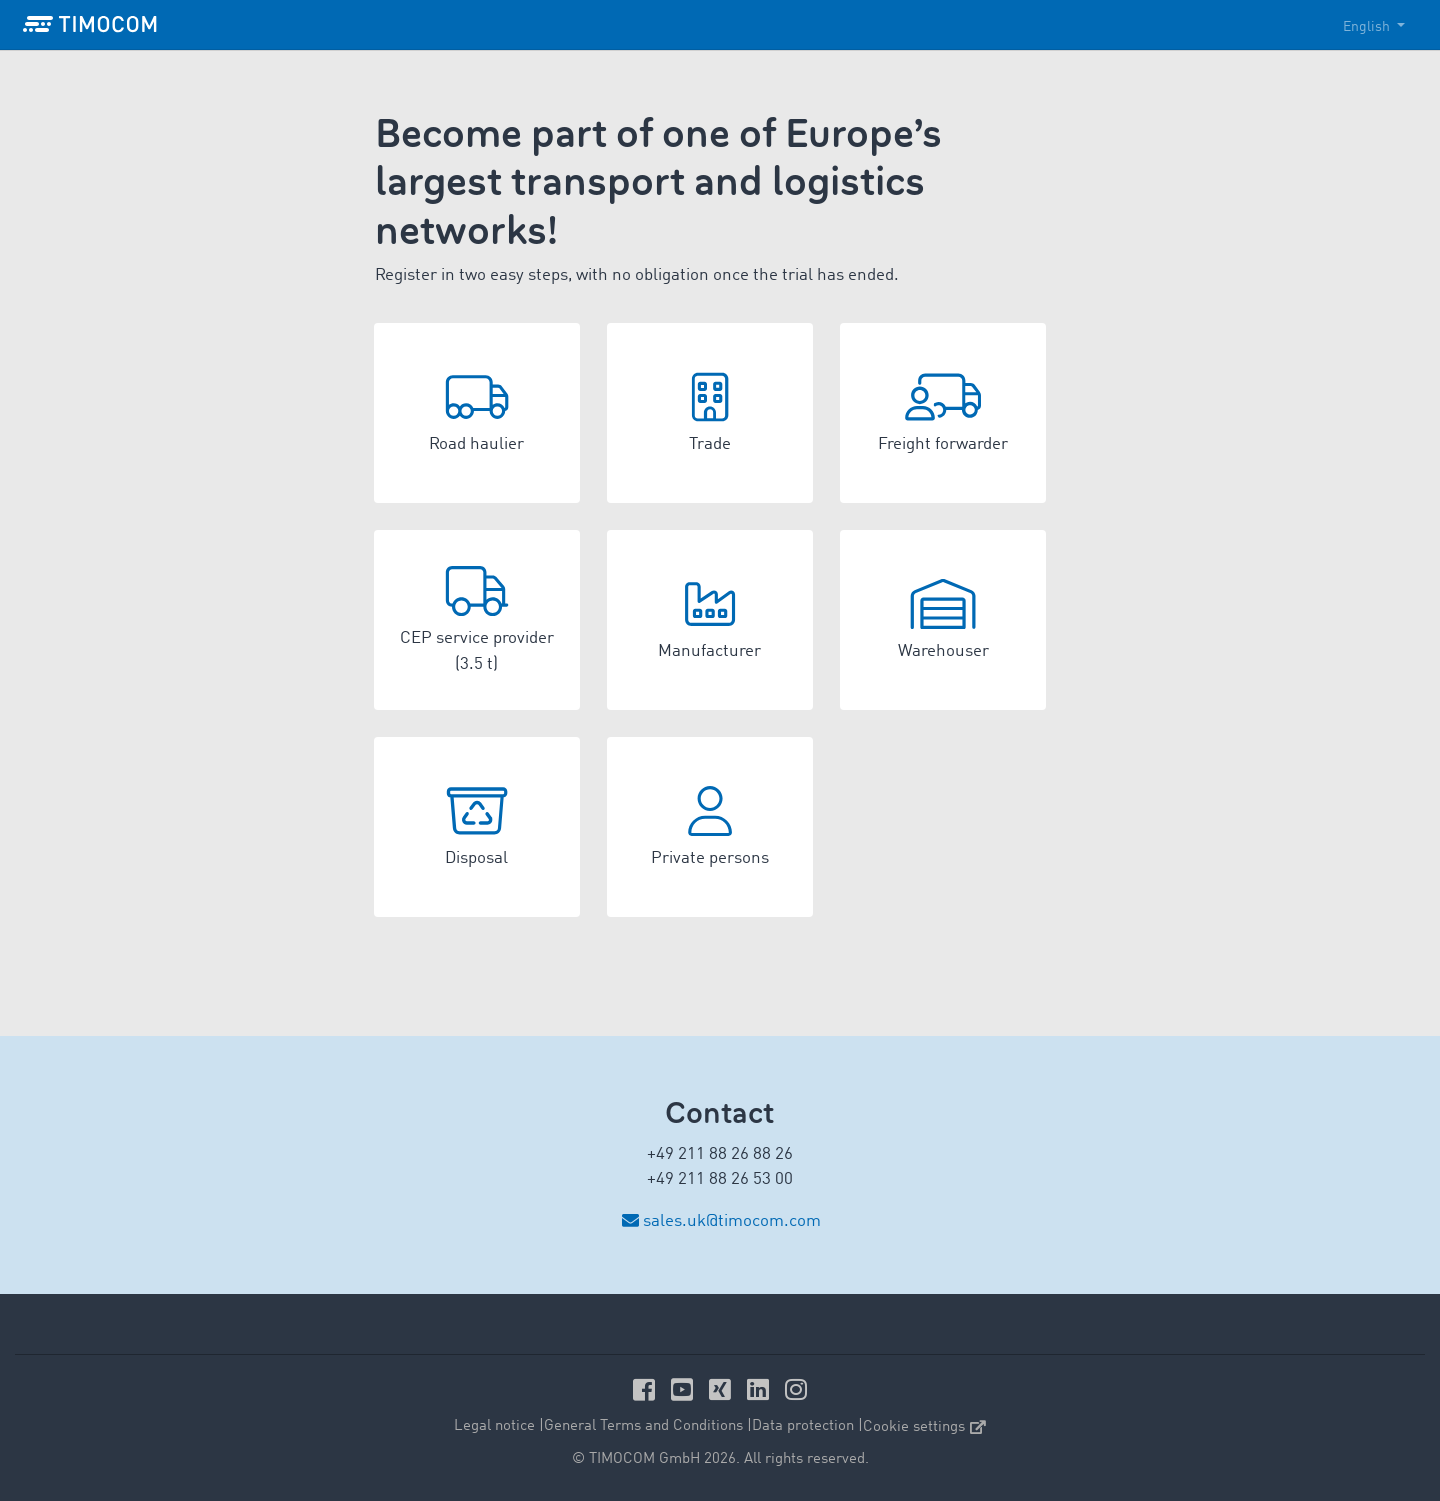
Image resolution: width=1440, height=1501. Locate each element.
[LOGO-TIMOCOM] (90, 25)
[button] (477, 413)
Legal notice (494, 1426)
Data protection (803, 1426)
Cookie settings (924, 1427)
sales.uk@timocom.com (732, 1221)
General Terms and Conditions (643, 1426)
